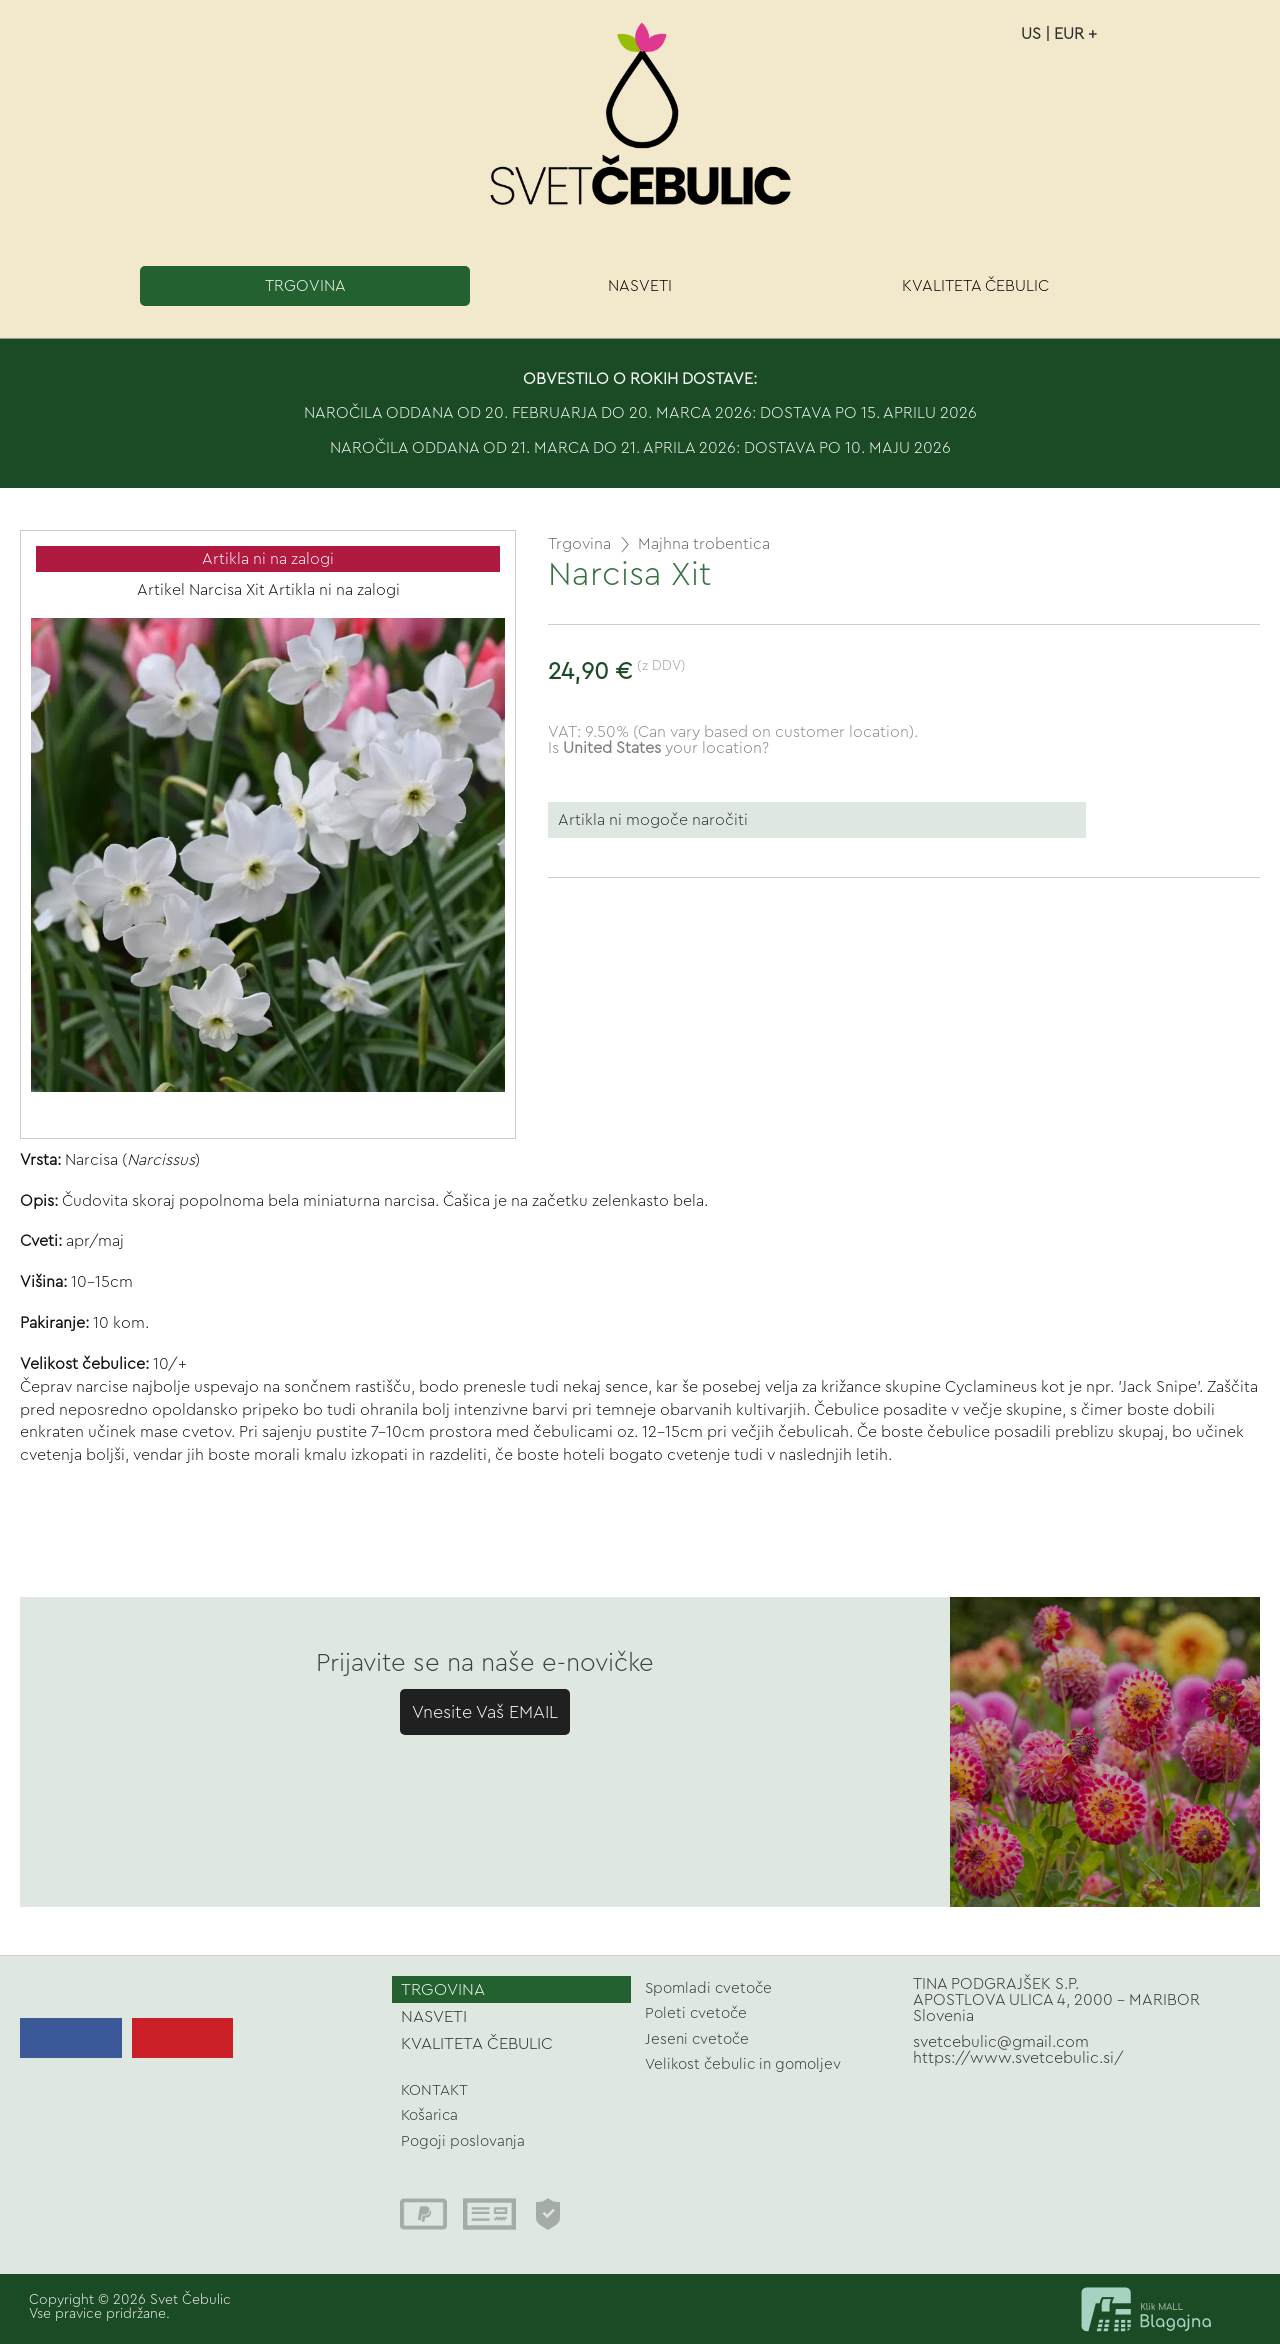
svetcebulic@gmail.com (1001, 2042)
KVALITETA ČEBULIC (975, 286)
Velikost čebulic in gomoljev (743, 2064)
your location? (666, 748)
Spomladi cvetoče (708, 1988)
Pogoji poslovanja (463, 2141)
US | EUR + (1059, 34)
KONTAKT (434, 2090)
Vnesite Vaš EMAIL (485, 1712)
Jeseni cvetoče (697, 2039)
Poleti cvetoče (696, 2013)
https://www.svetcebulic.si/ (1018, 2058)
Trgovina (579, 544)
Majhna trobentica (704, 544)
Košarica (429, 2115)
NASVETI (640, 286)
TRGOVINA (305, 286)
